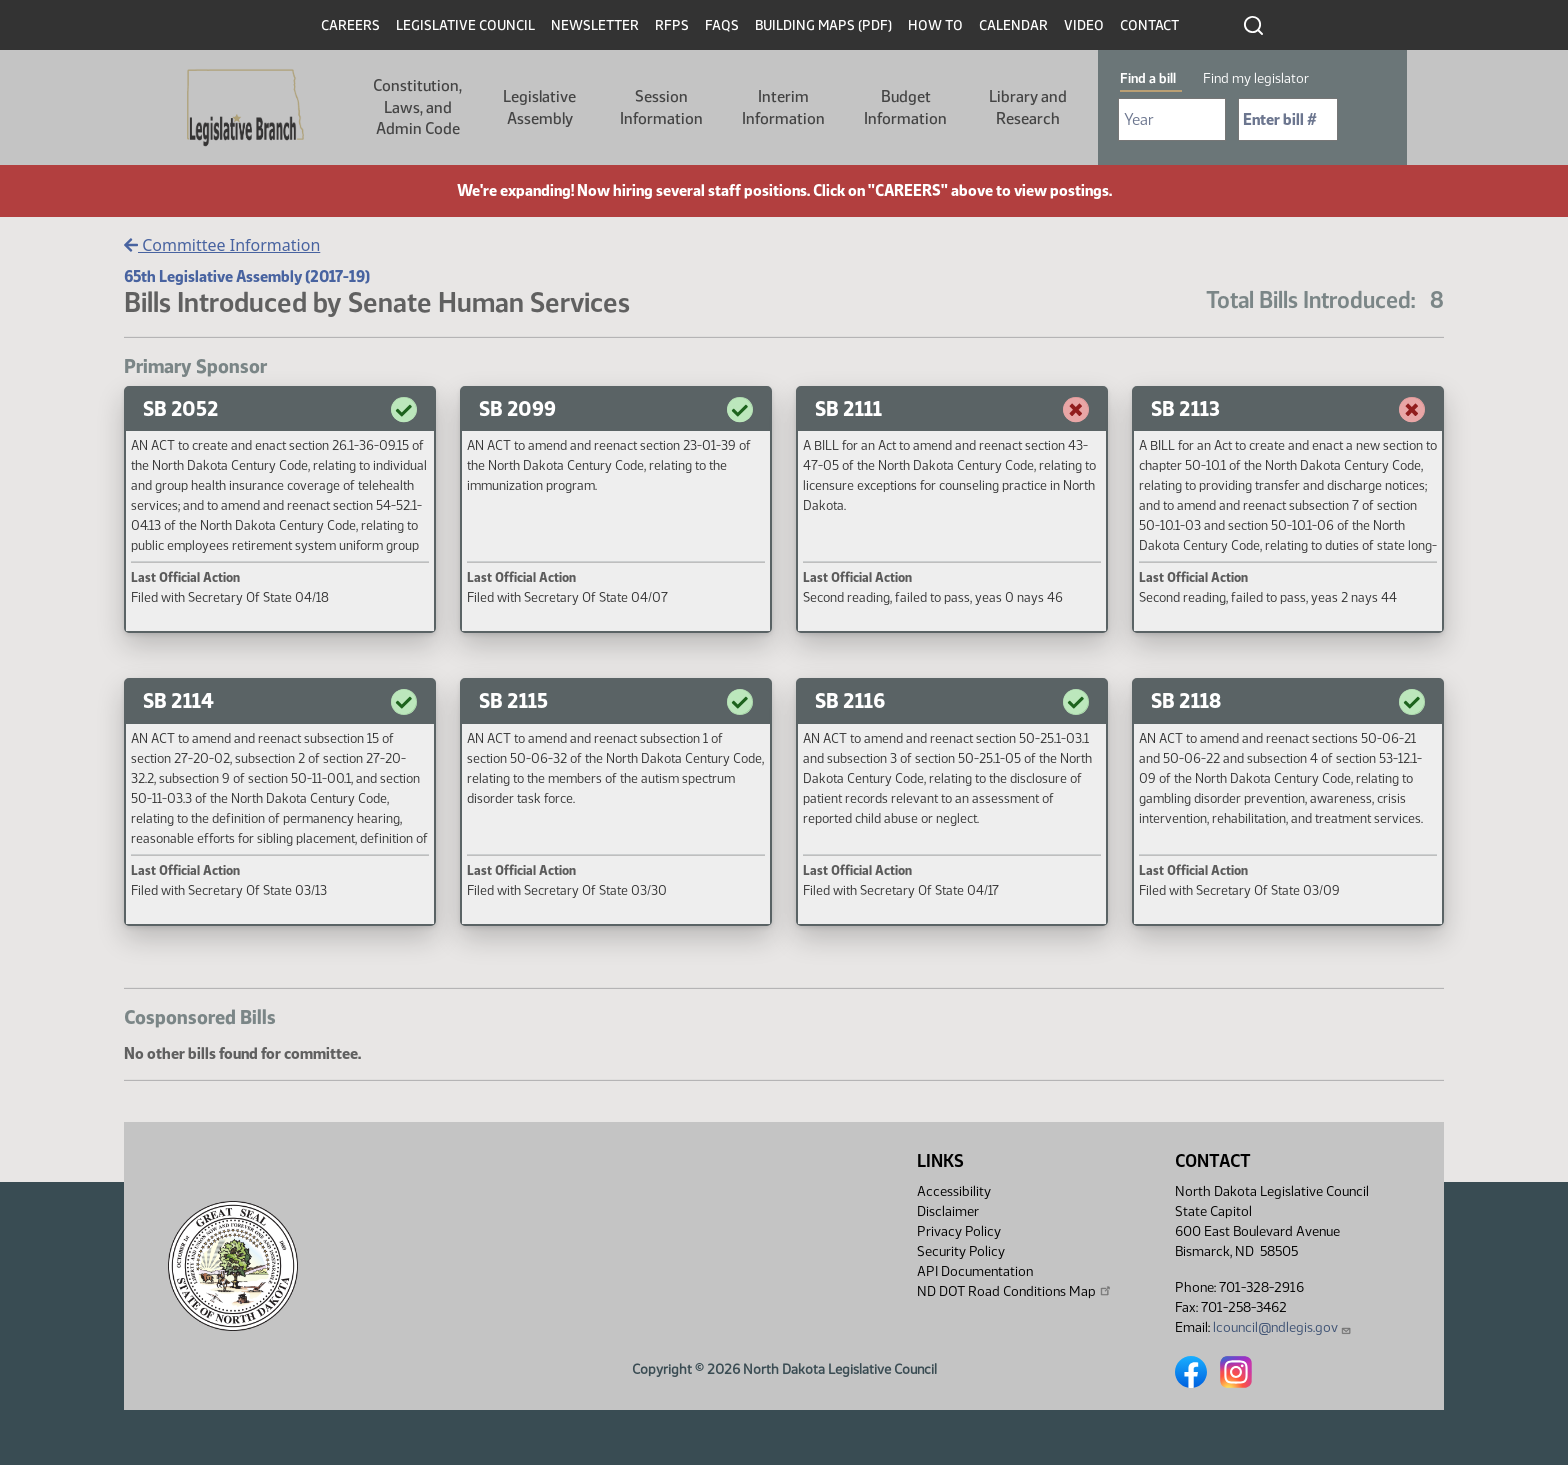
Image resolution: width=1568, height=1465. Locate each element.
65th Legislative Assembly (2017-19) (247, 276)
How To (935, 25)
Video (1084, 25)
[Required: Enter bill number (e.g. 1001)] (1288, 119)
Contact (1149, 25)
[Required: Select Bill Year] (1172, 119)
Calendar (1013, 25)
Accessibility (954, 1191)
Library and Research (1028, 107)
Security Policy (961, 1251)
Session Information (661, 107)
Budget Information (905, 107)
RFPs (672, 25)
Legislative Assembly (539, 107)
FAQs (722, 25)
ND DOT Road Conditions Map (1015, 1291)
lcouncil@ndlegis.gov (1282, 1327)
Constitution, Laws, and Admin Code (417, 107)
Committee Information (222, 245)
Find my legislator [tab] (1256, 78)
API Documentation (975, 1271)
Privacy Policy (959, 1231)
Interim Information (783, 107)
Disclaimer (948, 1211)
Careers (350, 25)
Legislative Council (465, 25)
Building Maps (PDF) (823, 25)
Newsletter (595, 25)
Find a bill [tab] (1148, 78)
